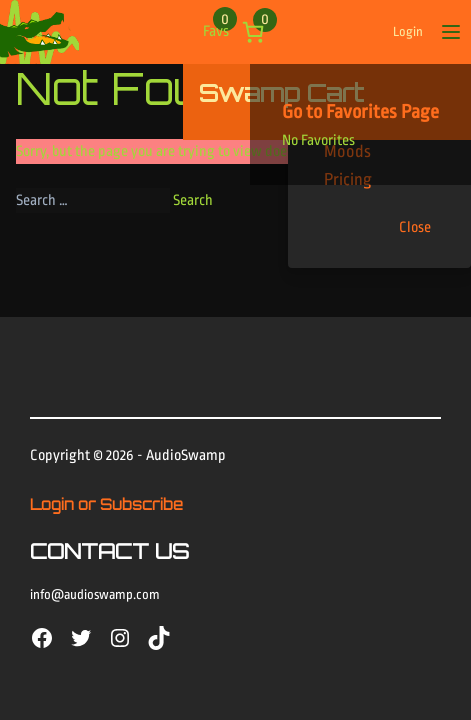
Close (415, 227)
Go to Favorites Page (360, 112)
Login (408, 31)
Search (193, 200)
